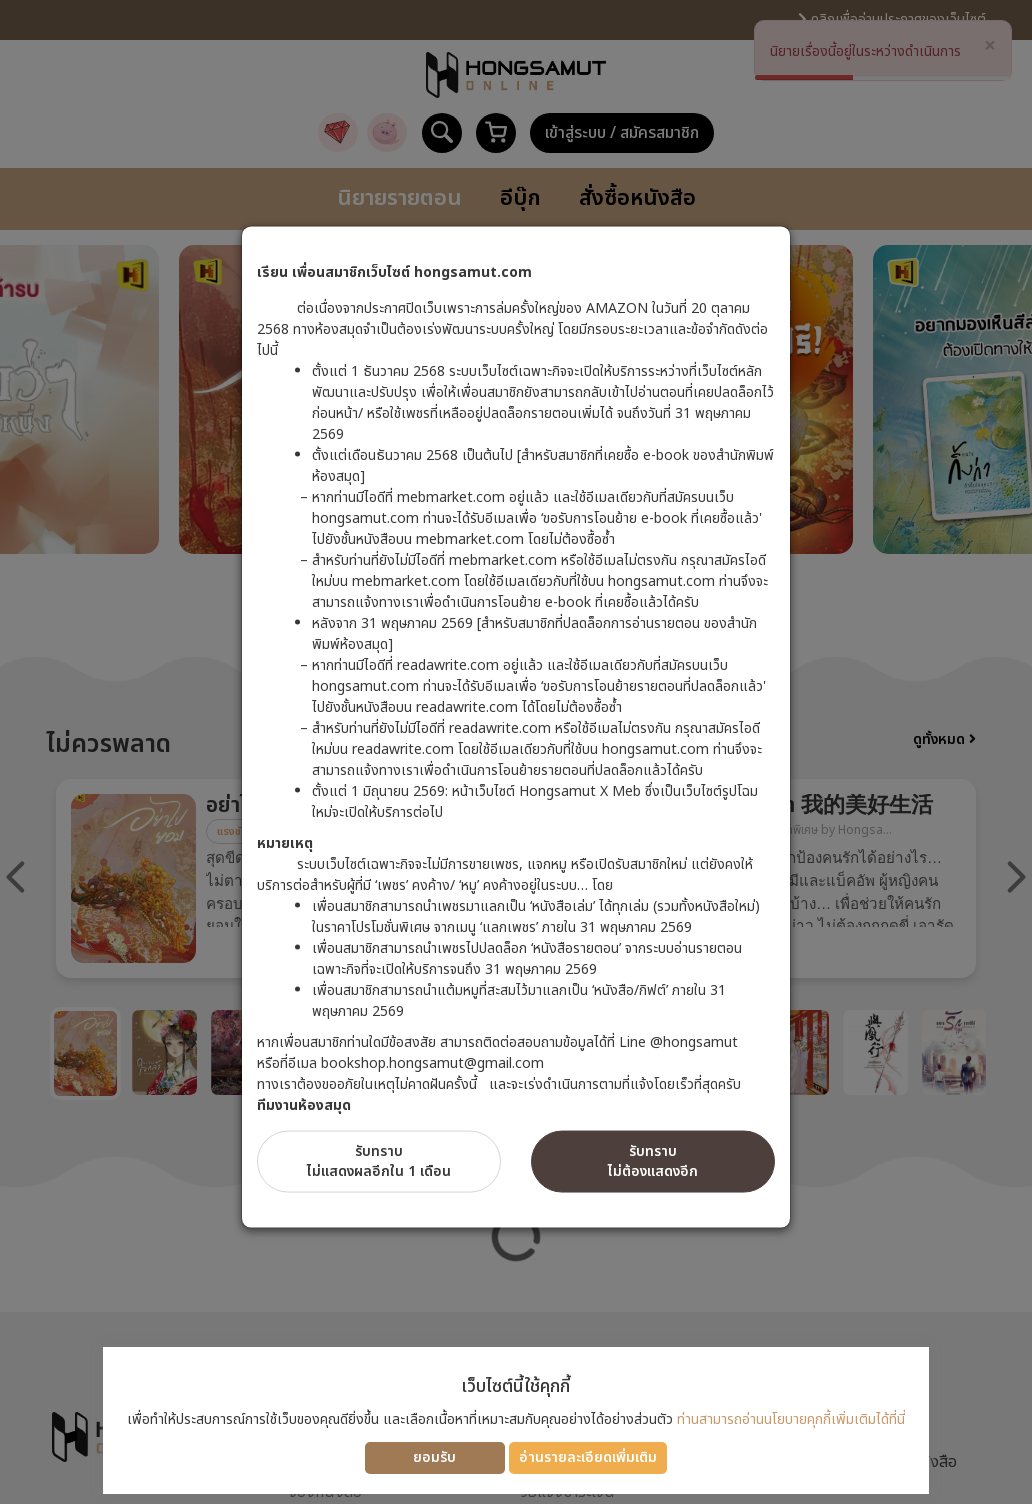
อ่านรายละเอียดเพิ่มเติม (588, 1457)
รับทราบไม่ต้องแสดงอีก (653, 1160)
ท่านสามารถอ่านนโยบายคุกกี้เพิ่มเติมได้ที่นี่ (791, 1419)
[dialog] (516, 752)
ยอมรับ (434, 1457)
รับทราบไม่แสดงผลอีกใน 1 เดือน (379, 1160)
